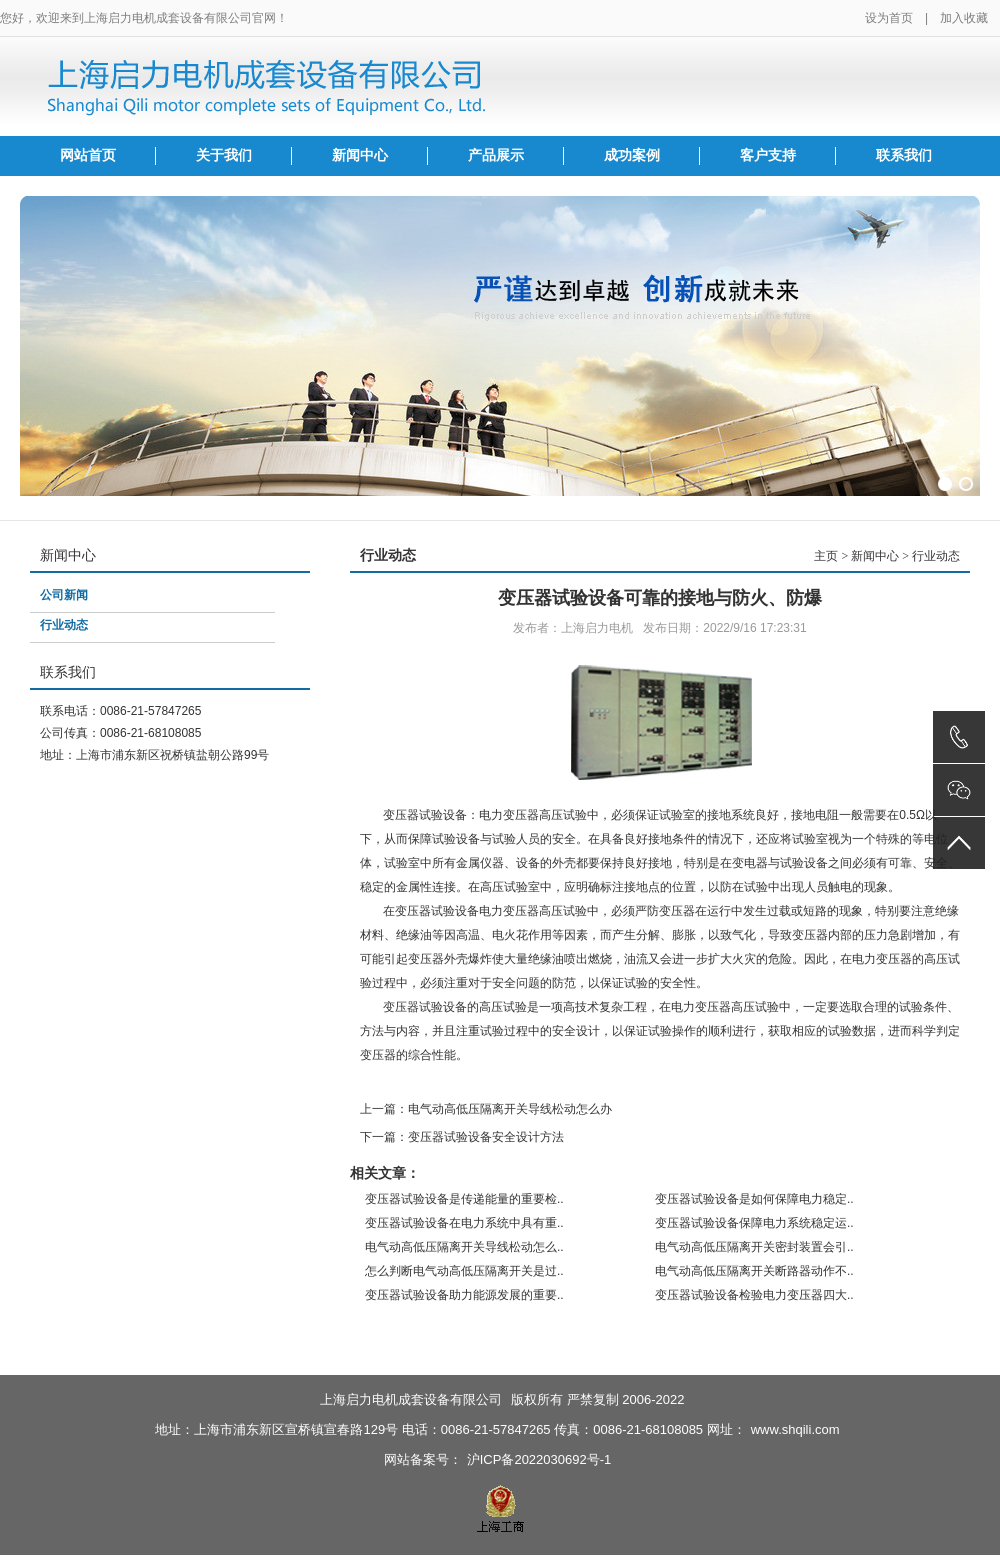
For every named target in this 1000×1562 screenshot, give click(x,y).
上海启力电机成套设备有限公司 (411, 1399)
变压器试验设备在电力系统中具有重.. (464, 1223)
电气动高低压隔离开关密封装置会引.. (754, 1247)
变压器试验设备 (425, 1007)
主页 (826, 556)
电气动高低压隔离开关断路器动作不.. (754, 1271)
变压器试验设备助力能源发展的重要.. (464, 1295)
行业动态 (64, 625)
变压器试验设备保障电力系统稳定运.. (754, 1223)
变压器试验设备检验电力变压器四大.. (754, 1295)
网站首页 (88, 155)
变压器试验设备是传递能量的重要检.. (464, 1199)
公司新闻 (64, 595)
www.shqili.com (795, 1429)
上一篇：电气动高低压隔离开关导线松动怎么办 (486, 1109)
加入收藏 (964, 18)
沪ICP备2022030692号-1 (539, 1459)
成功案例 (632, 155)
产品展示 (496, 155)
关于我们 (224, 155)
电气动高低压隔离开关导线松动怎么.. (464, 1247)
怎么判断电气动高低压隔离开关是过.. (464, 1271)
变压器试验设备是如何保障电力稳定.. (754, 1199)
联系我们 (904, 155)
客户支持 (768, 155)
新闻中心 (360, 155)
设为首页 (889, 18)
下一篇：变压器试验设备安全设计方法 (462, 1137)
